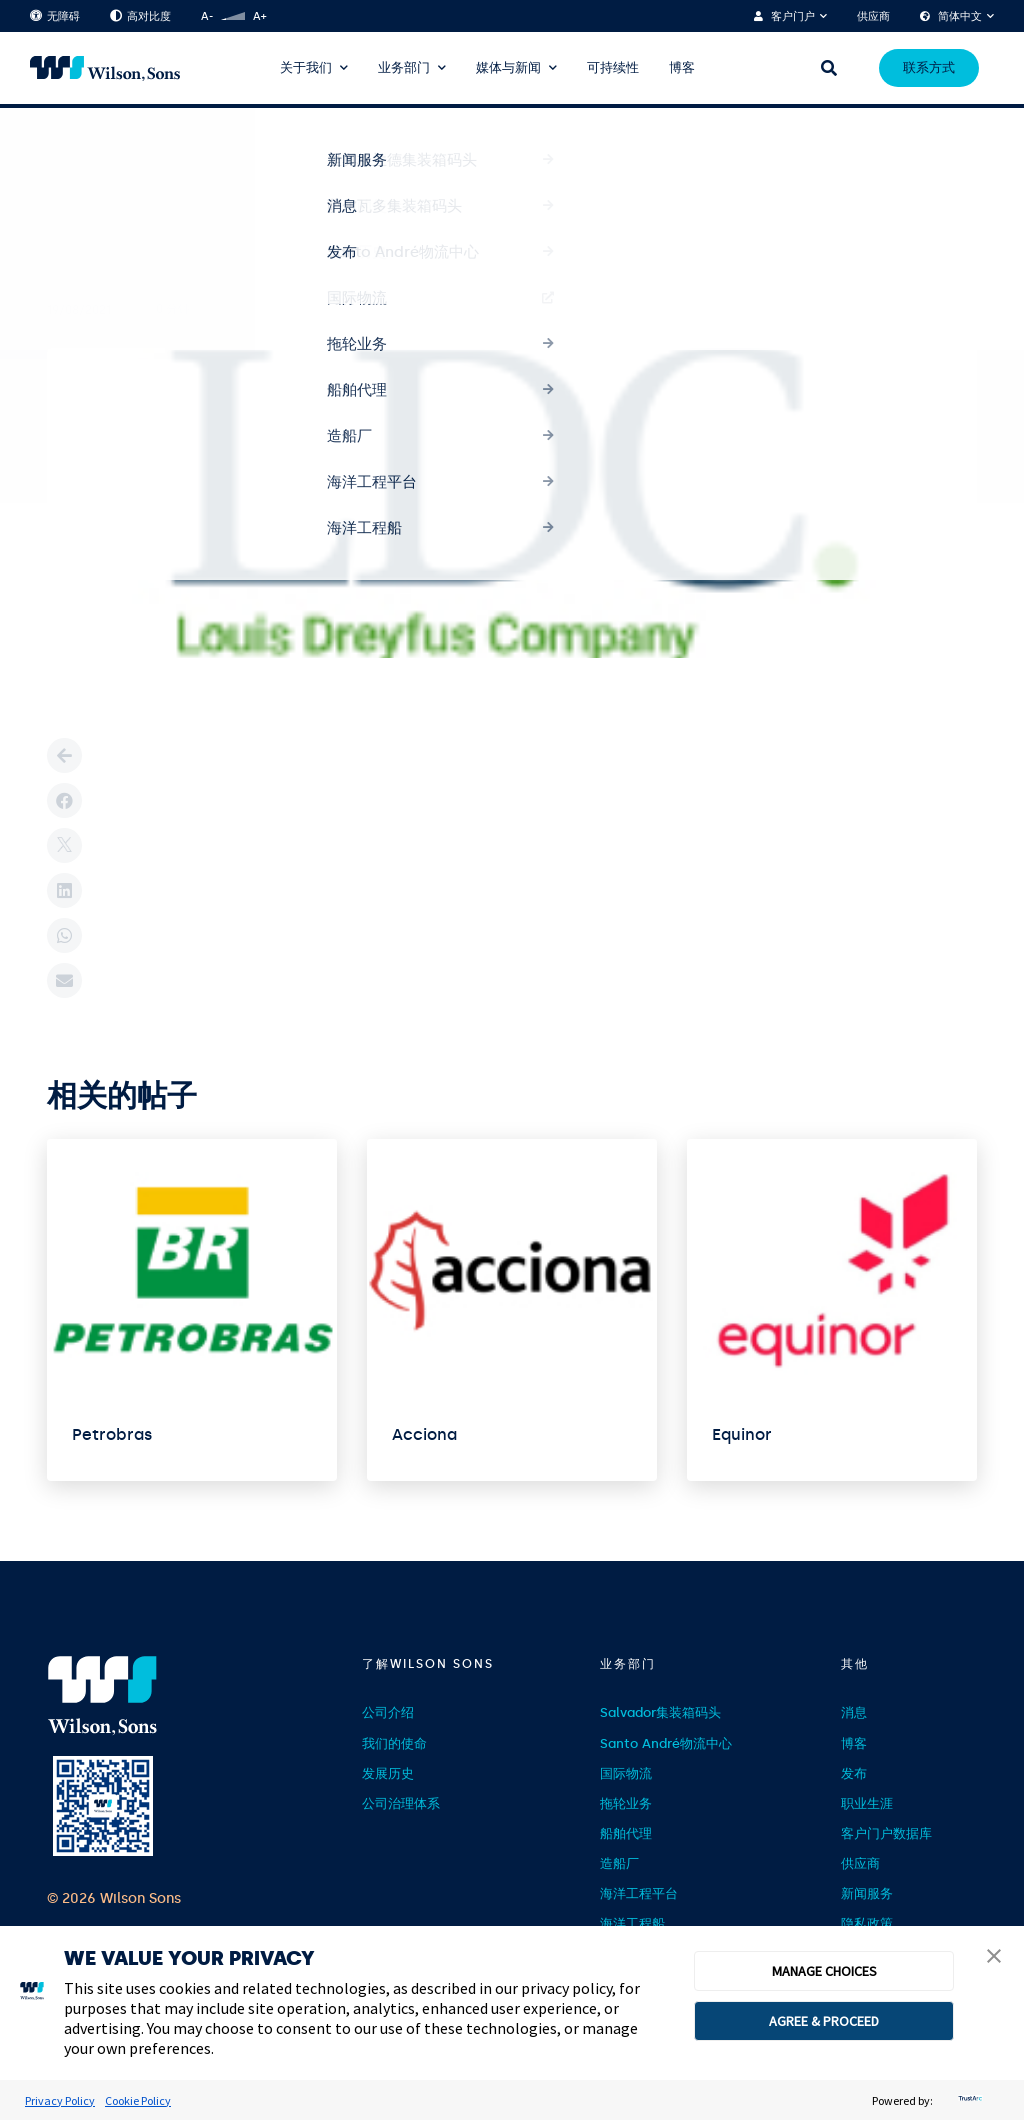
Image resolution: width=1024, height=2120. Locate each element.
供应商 (873, 16)
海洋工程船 (632, 1923)
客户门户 (793, 16)
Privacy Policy (60, 2100)
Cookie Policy (138, 2100)
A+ (259, 16)
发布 (854, 1773)
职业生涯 (867, 1803)
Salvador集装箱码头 (660, 1712)
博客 (682, 67)
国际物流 (626, 1773)
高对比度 (140, 16)
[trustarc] (968, 2100)
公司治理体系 (401, 1803)
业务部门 (404, 67)
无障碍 (55, 16)
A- (207, 16)
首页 (59, 142)
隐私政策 (867, 1923)
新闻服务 (867, 1893)
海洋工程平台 (639, 1893)
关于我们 (306, 67)
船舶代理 (626, 1833)
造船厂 (619, 1863)
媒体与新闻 (508, 67)
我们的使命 (394, 1743)
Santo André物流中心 (666, 1743)
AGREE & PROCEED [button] (824, 2021)
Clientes (121, 143)
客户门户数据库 (886, 1833)
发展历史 (388, 1773)
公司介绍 (388, 1712)
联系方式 (929, 67)
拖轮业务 (626, 1803)
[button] (994, 1958)
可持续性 (613, 67)
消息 (854, 1712)
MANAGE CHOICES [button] (824, 1971)
